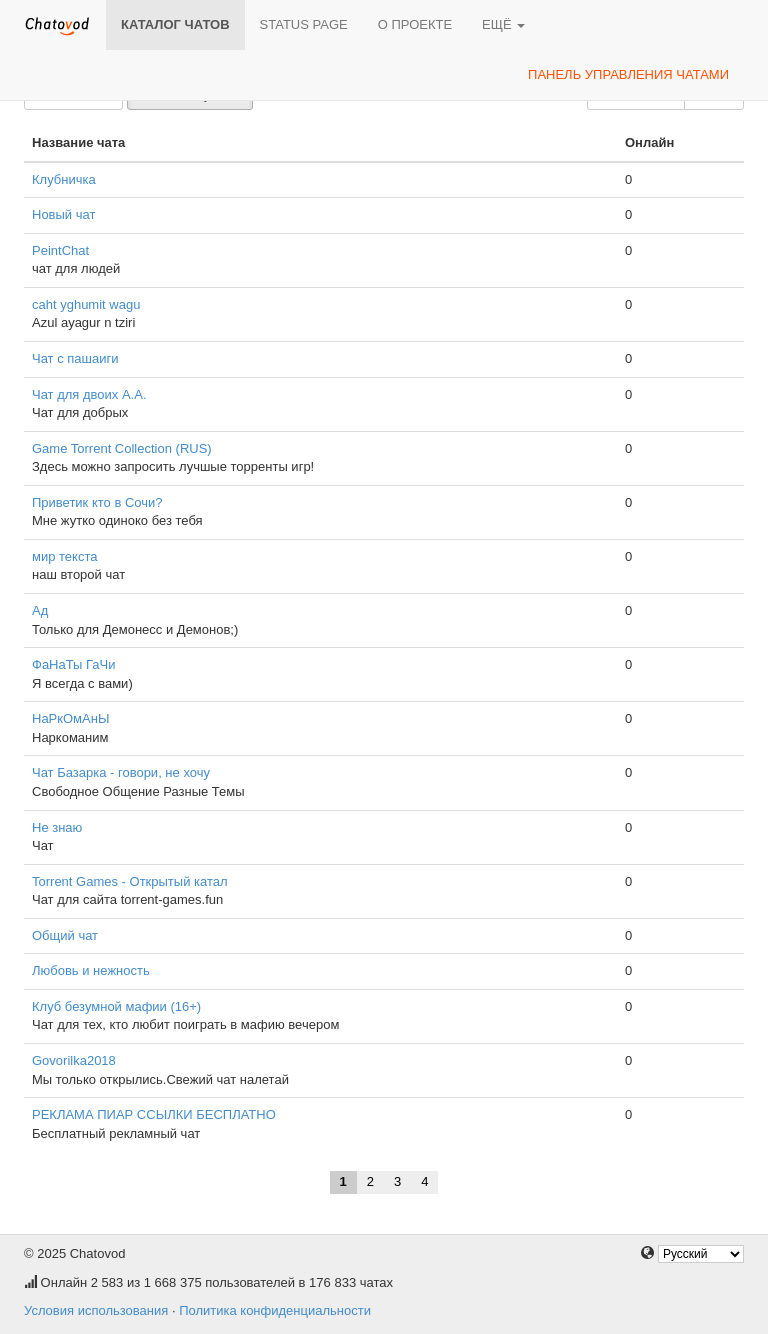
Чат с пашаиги (75, 358)
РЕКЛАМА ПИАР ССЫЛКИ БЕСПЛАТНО (154, 1114)
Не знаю (57, 827)
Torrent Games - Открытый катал (130, 881)
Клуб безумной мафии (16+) (116, 1006)
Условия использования (96, 1310)
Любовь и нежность (91, 970)
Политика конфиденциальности (275, 1310)
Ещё (503, 24)
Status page (304, 24)
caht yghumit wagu (86, 304)
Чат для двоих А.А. (89, 394)
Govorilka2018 (74, 1060)
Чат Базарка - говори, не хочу (121, 772)
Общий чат (65, 935)
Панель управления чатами (628, 74)
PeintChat (60, 250)
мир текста (64, 556)
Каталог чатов (175, 24)
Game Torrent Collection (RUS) (122, 448)
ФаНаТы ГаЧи (74, 664)
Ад (40, 610)
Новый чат (63, 214)
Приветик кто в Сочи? (97, 502)
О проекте (415, 24)
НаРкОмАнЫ (70, 718)
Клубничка (64, 179)
